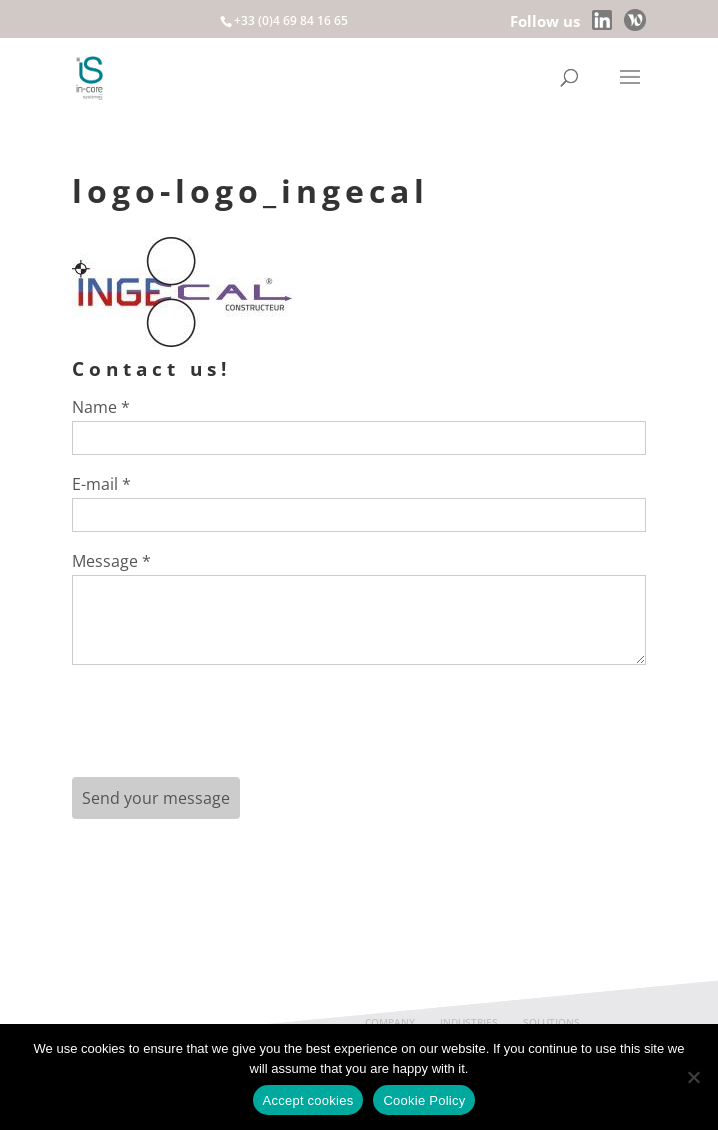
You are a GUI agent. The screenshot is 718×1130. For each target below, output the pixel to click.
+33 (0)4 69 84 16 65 (291, 20)
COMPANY (390, 1022)
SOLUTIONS (551, 1022)
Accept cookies (308, 1100)
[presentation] (224, 728)
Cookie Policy (424, 1100)
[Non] (693, 1077)
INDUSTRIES (469, 1022)
